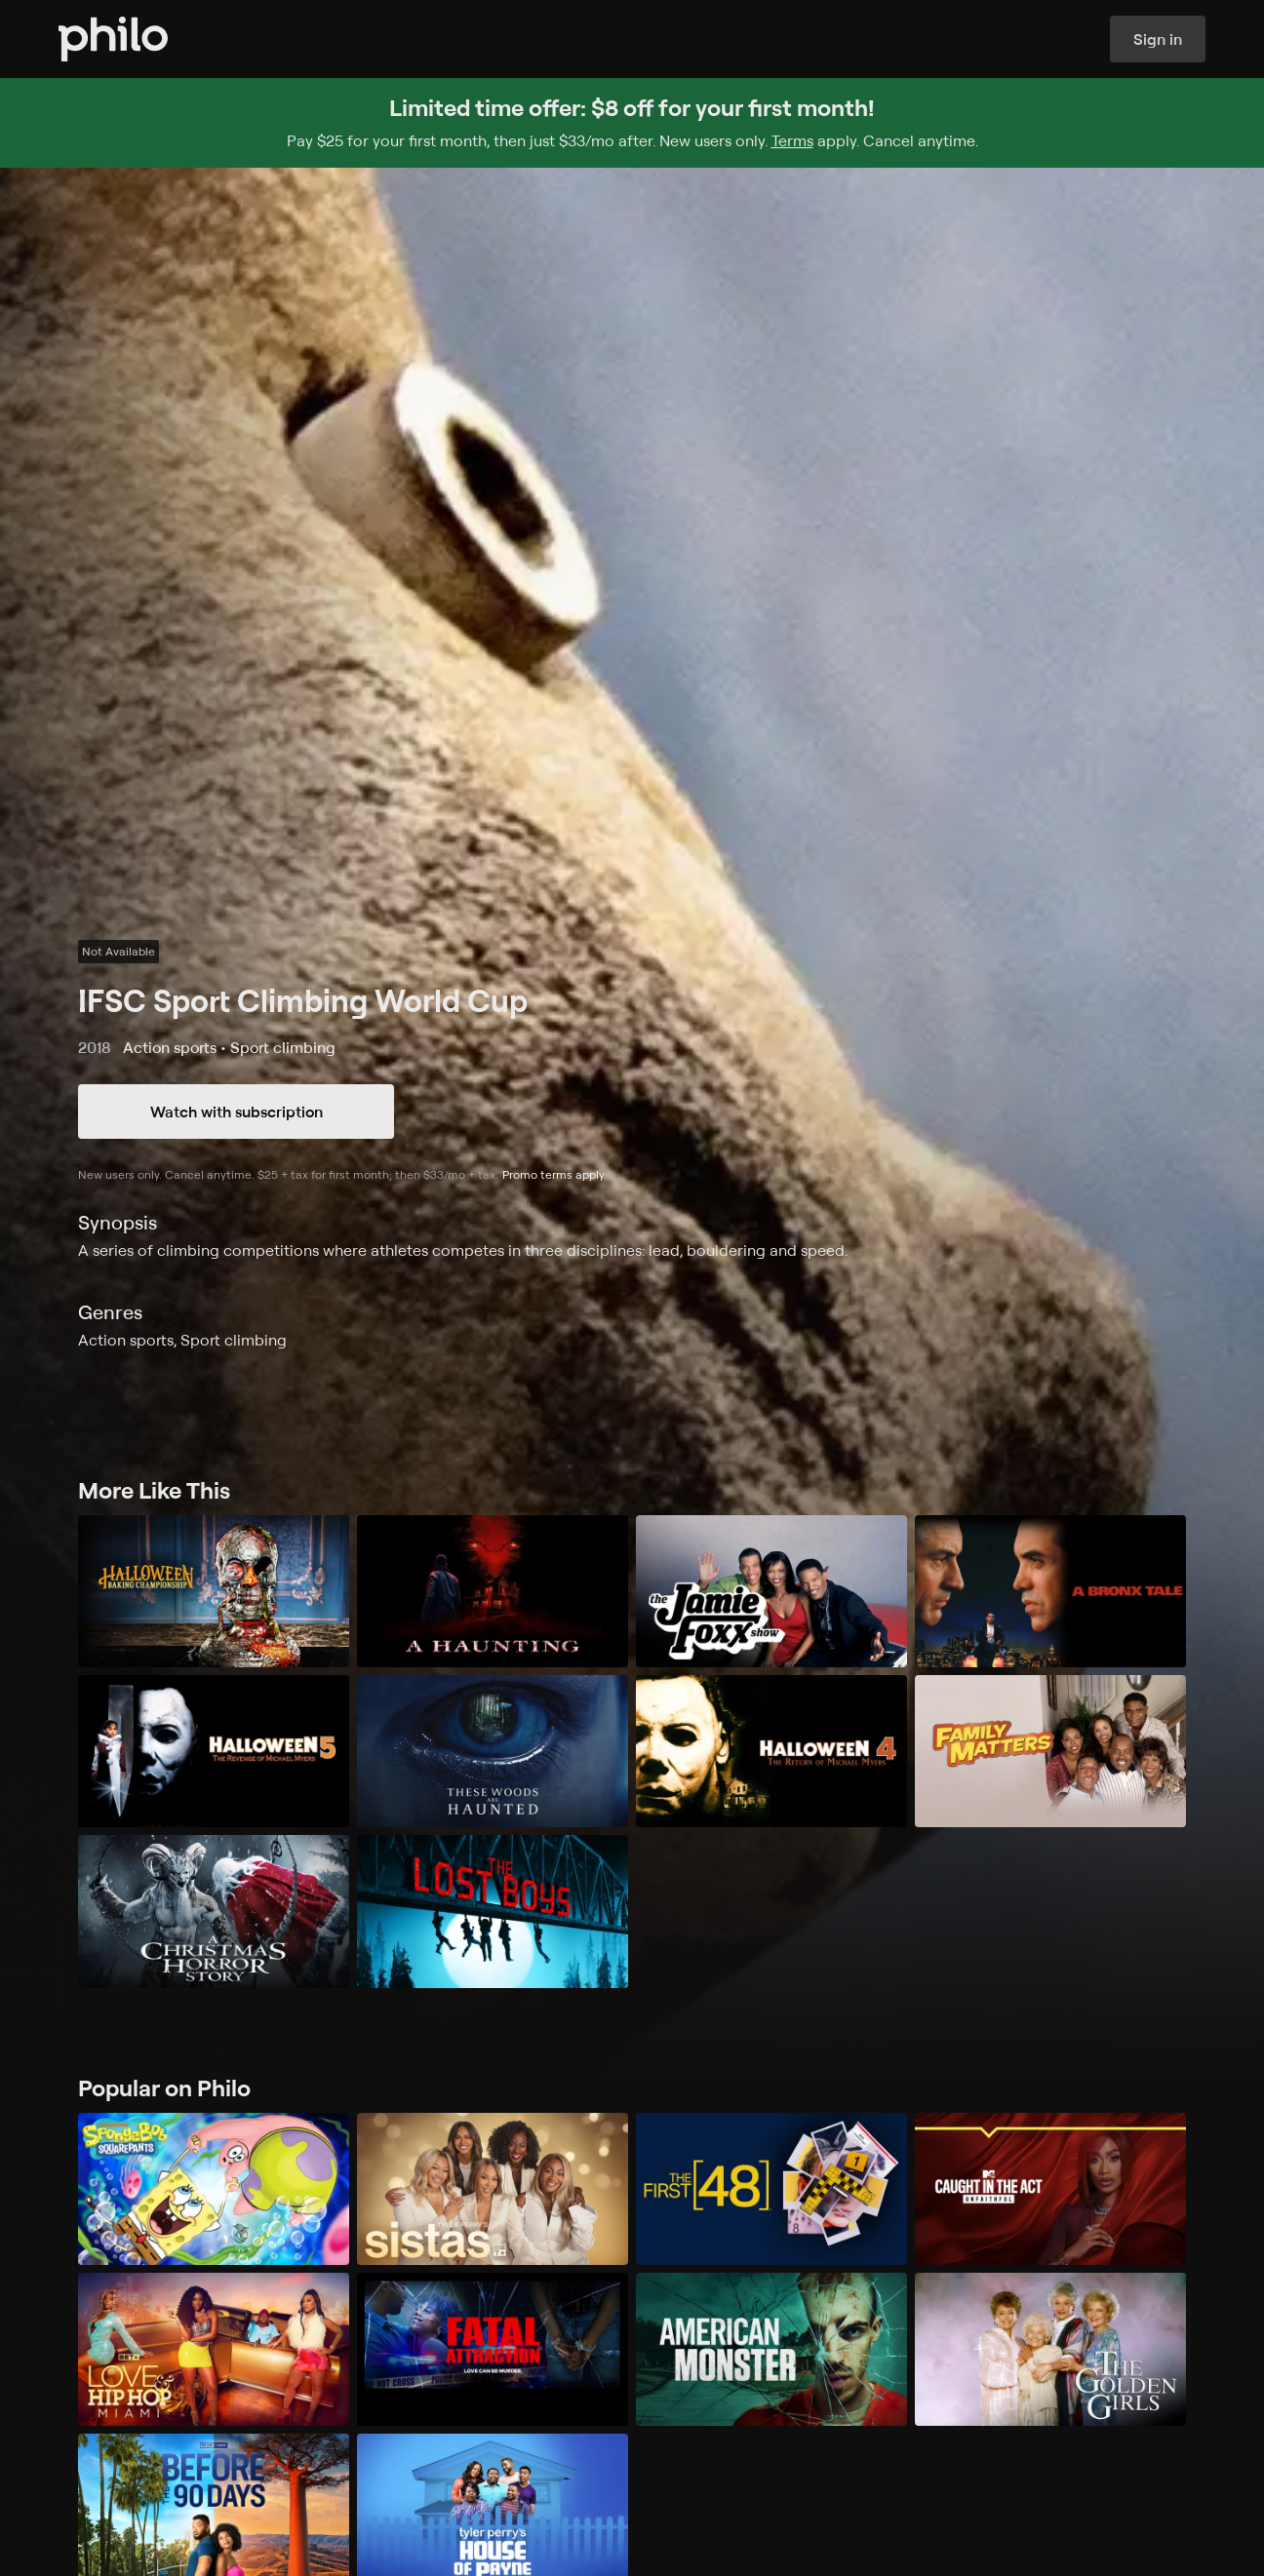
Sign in (1157, 39)
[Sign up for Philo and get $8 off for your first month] (632, 123)
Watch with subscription (236, 1111)
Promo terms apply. (554, 1174)
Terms (792, 140)
